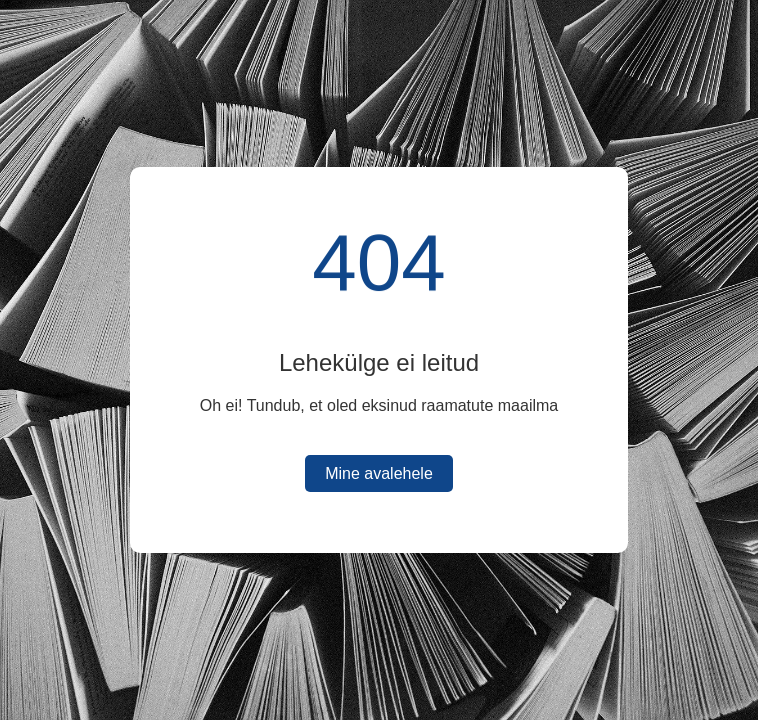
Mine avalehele (379, 473)
